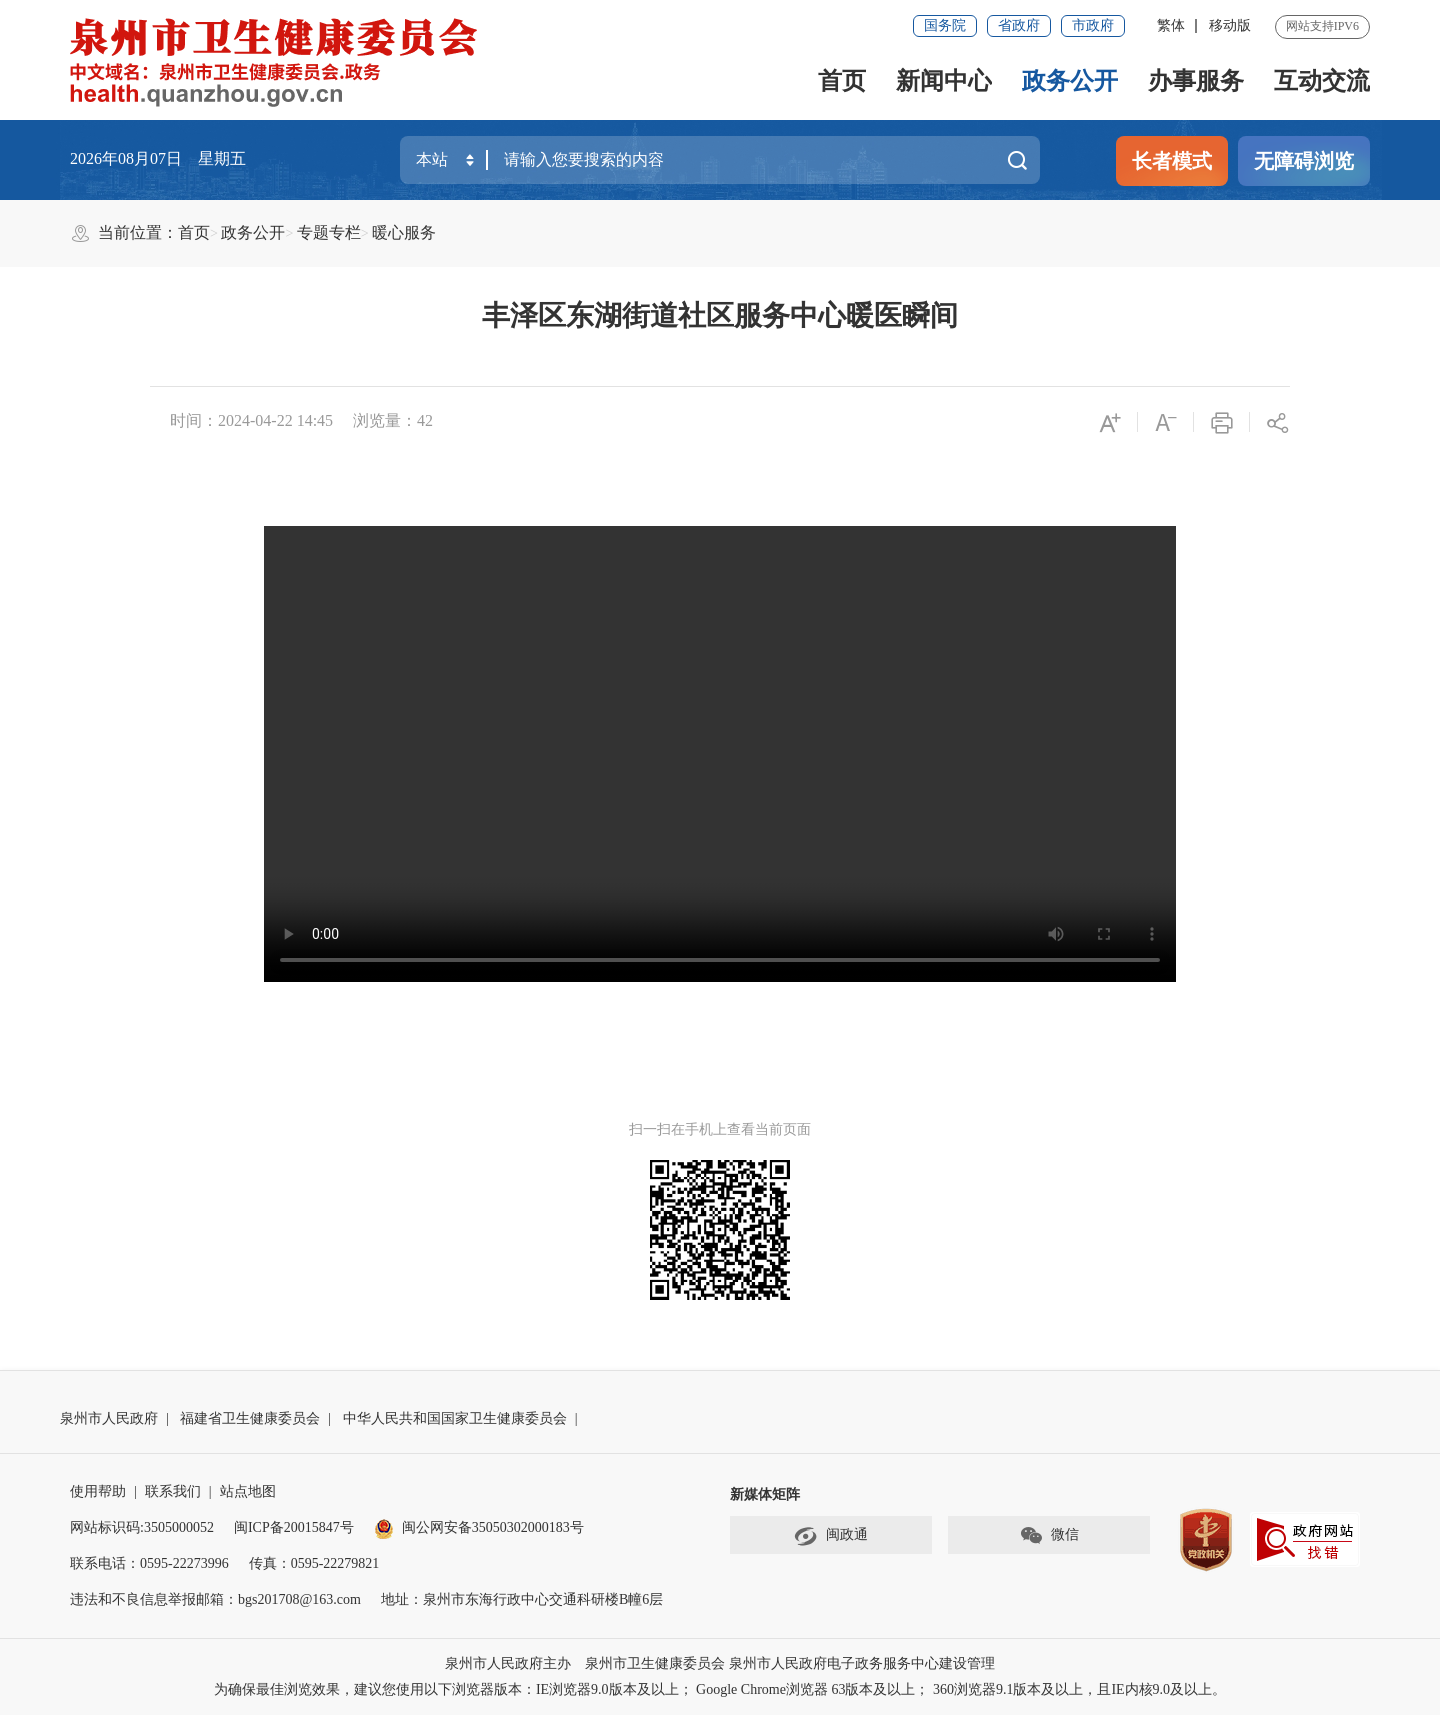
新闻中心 (944, 81)
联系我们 (173, 1491)
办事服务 (1196, 81)
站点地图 (248, 1491)
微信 (1049, 1536)
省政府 (1019, 25)
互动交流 (1322, 81)
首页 (842, 81)
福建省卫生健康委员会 (250, 1418)
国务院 (945, 25)
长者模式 (1172, 161)
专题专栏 (329, 232)
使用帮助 (98, 1491)
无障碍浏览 (1304, 161)
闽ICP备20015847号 (294, 1527)
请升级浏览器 (720, 754)
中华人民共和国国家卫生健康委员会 (455, 1418)
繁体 (1171, 25)
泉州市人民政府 (109, 1418)
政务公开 (1070, 81)
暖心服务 (404, 232)
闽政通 (831, 1536)
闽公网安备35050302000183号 (479, 1527)
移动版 (1230, 25)
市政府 (1093, 25)
